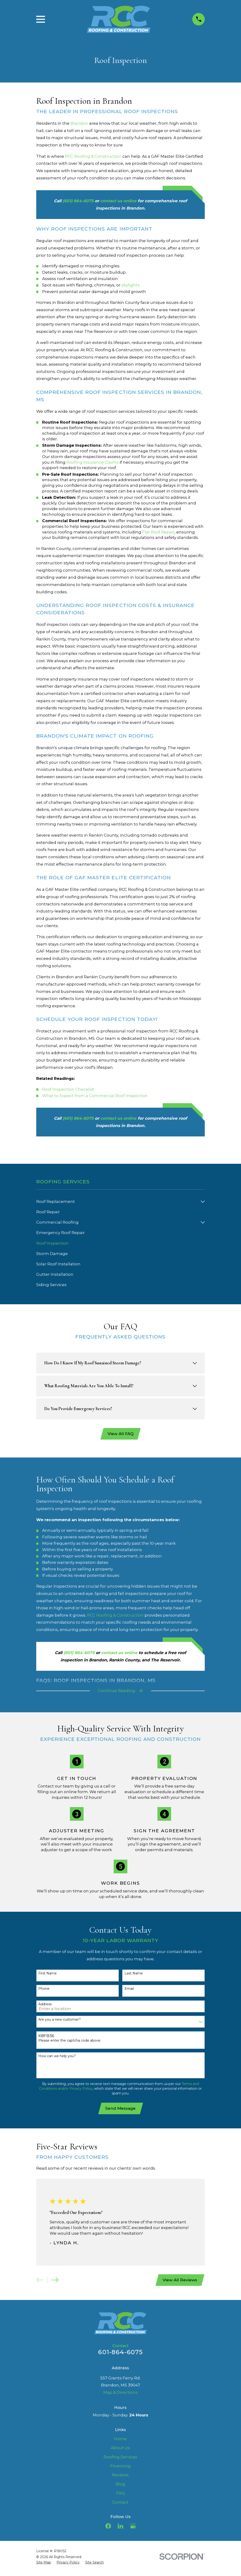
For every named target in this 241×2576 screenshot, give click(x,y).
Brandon (79, 123)
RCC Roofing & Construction (93, 156)
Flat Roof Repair (158, 532)
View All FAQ (120, 1434)
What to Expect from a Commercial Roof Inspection (95, 1095)
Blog (120, 2487)
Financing (120, 2469)
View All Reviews (179, 2283)
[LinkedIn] (120, 2530)
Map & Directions (120, 2396)
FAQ (120, 2497)
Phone (43, 1991)
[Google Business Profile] (133, 2530)
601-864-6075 (120, 2355)
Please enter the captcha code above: (69, 2043)
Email (129, 1991)
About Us (120, 2451)
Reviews (120, 2479)
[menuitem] (117, 1201)
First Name (47, 1976)
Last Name (134, 1976)
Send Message (120, 2111)
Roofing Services (120, 2460)
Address (45, 2007)
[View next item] (55, 2283)
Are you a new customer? (59, 2022)
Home (120, 2442)
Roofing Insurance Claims (92, 462)
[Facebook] (108, 2530)
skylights (130, 285)
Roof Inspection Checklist (68, 1089)
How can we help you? (57, 2058)
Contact (120, 2506)
